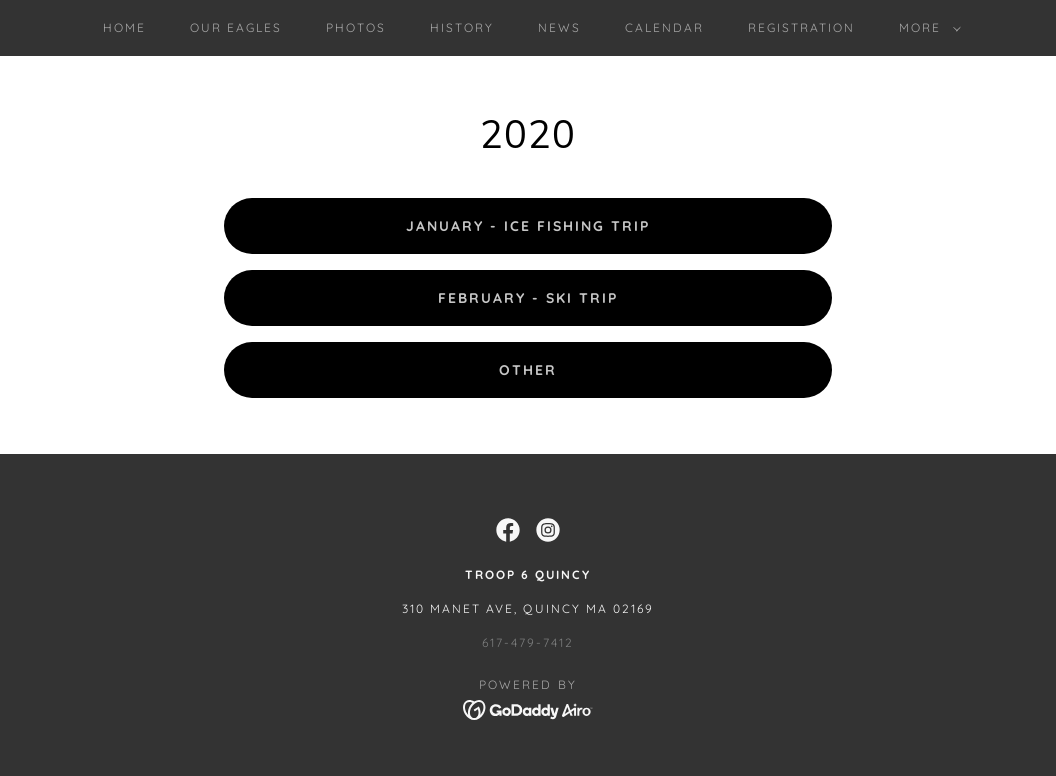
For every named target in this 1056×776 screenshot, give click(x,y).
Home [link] (124, 27)
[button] (926, 28)
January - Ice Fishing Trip (528, 226)
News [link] (559, 27)
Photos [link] (356, 27)
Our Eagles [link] (236, 27)
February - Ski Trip (528, 298)
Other (528, 370)
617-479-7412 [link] (528, 642)
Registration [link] (801, 27)
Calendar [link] (664, 27)
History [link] (462, 27)
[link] (508, 530)
